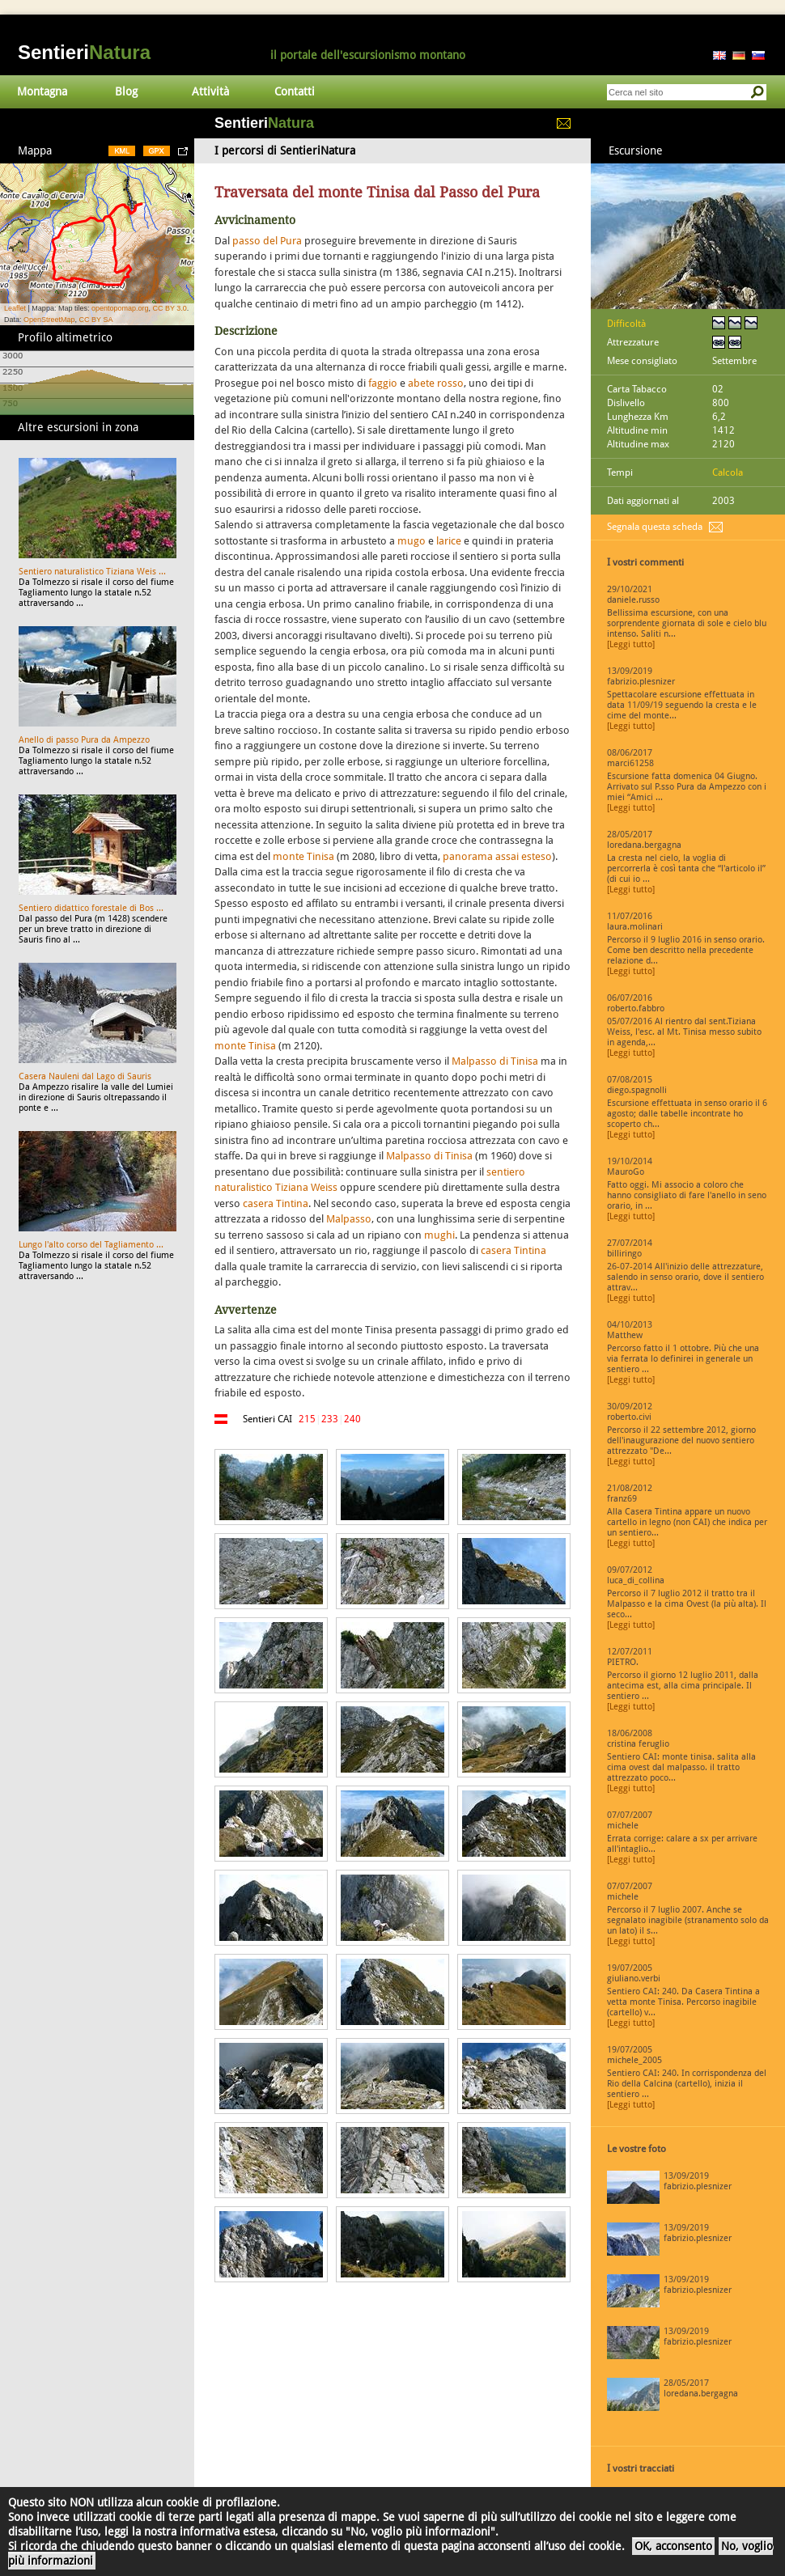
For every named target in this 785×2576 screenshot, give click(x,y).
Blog (126, 91)
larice (448, 541)
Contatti (294, 91)
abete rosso (436, 383)
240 (352, 1419)
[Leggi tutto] (631, 644)
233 (329, 1419)
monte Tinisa (303, 856)
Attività (210, 91)
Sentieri (84, 52)
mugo (411, 541)
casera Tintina (275, 1203)
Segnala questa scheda (654, 526)
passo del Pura (267, 241)
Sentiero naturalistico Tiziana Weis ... (92, 571)
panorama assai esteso (497, 856)
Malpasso (348, 1219)
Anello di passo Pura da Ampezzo (84, 740)
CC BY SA (96, 320)
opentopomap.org (120, 308)
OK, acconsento (673, 2546)
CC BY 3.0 (169, 308)
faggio (382, 383)
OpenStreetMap (49, 320)
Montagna (42, 91)
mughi (439, 1235)
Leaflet (15, 308)
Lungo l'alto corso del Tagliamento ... (91, 1244)
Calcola (727, 472)
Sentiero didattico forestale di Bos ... (91, 908)
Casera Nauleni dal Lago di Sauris (85, 1076)
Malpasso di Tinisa (495, 1061)
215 (307, 1419)
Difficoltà (626, 323)
